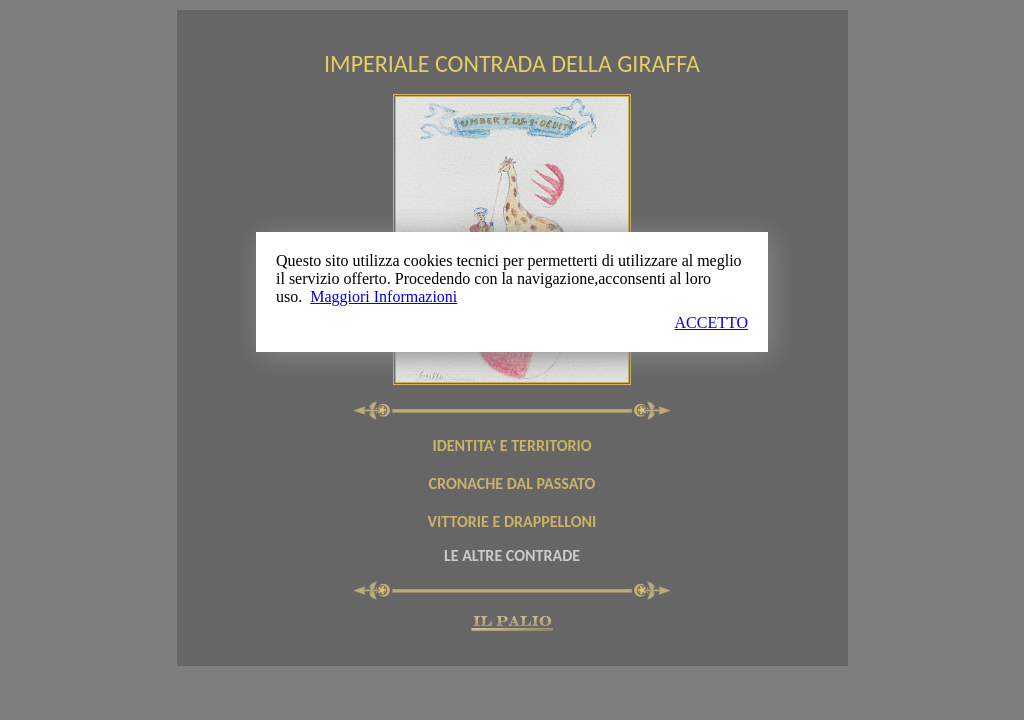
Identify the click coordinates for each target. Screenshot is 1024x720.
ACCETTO (711, 322)
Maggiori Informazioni (383, 296)
